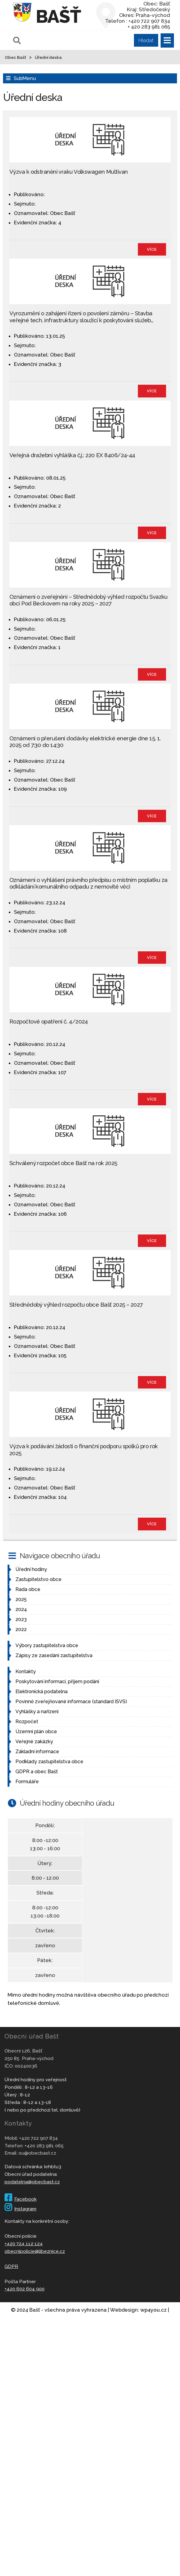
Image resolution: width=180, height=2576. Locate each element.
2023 (21, 1619)
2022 (21, 1629)
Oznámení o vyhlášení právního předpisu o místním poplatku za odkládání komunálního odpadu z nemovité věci (88, 883)
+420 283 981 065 (44, 2146)
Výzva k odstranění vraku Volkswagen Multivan (68, 172)
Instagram (20, 2209)
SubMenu (25, 78)
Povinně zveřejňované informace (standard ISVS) (71, 1701)
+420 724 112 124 (24, 2243)
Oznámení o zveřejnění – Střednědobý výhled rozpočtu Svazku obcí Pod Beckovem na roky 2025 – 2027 (88, 600)
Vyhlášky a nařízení (36, 1711)
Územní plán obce (36, 1731)
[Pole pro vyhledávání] (85, 40)
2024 (21, 1609)
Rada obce (27, 1589)
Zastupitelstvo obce (38, 1579)
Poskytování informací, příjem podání (57, 1681)
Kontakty (25, 1671)
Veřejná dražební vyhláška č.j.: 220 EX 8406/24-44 (72, 455)
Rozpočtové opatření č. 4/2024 (48, 1021)
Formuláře (27, 1781)
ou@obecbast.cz (37, 2153)
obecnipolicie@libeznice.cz (35, 2251)
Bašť (58, 16)
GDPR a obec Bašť (36, 1771)
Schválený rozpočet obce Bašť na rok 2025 (63, 1163)
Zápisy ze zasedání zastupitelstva (53, 1655)
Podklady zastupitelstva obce (49, 1761)
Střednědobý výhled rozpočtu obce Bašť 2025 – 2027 (76, 1304)
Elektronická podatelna (41, 1691)
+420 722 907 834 (38, 2138)
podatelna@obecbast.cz (32, 2182)
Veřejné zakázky (34, 1741)
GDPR (11, 2266)
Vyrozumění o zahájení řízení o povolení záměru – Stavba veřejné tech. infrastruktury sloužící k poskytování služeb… (81, 316)
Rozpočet (26, 1721)
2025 (21, 1599)
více (152, 249)
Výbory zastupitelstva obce (46, 1645)
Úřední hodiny (31, 1569)
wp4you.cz (153, 2310)
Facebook (21, 2199)
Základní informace (37, 1751)
